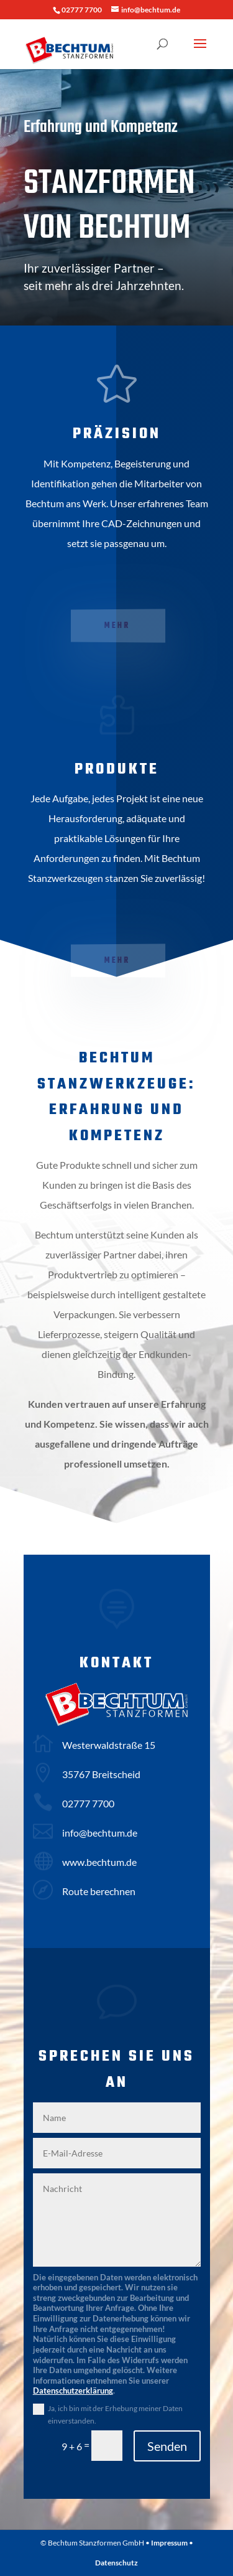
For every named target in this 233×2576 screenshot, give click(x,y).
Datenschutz (116, 2562)
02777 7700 (88, 1803)
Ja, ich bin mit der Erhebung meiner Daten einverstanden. (115, 2414)
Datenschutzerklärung (73, 2391)
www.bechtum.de (99, 1862)
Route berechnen (98, 1891)
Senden (167, 2445)
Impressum (169, 2542)
